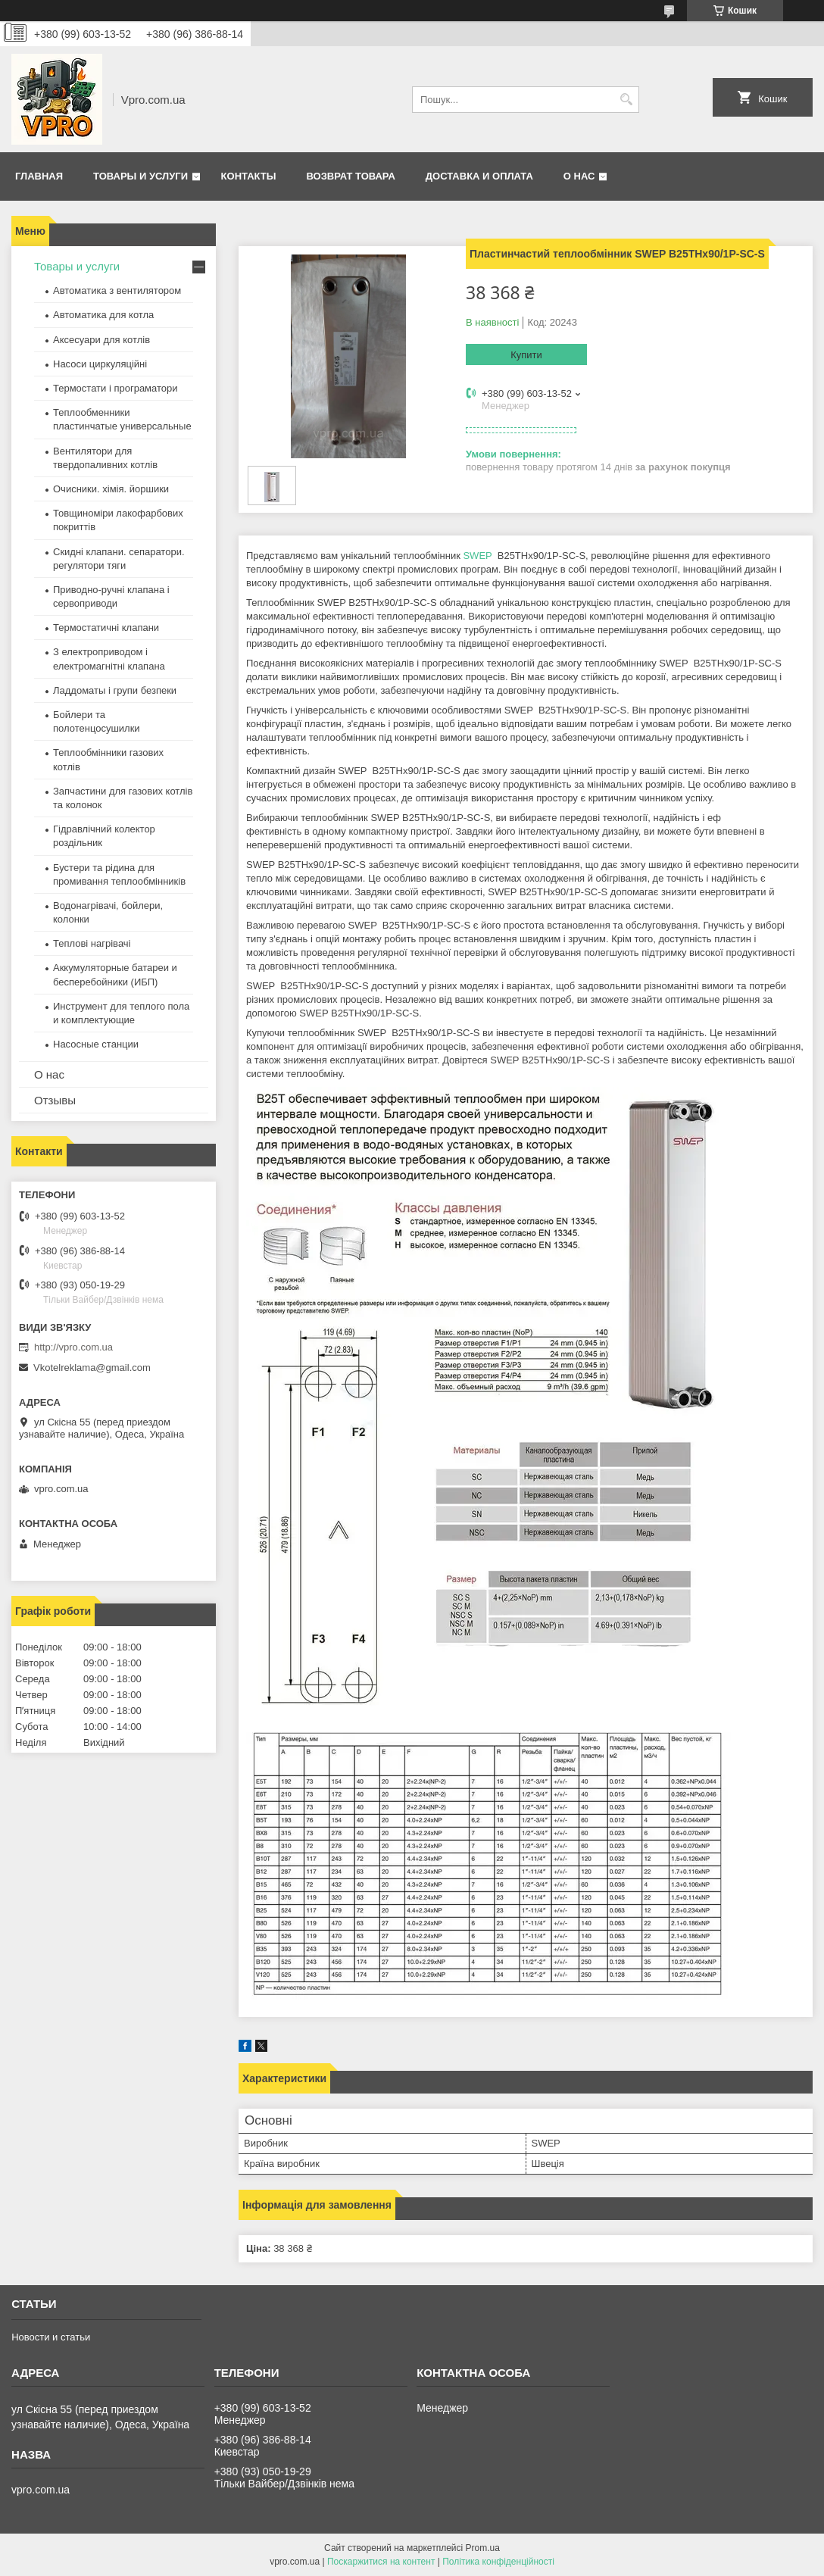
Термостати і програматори (115, 388)
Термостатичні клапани (106, 627)
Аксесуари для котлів (101, 339)
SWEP (477, 555)
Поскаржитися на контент (381, 2561)
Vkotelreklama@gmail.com (92, 1367)
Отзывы (55, 1100)
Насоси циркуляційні (100, 364)
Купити (526, 355)
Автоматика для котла (103, 314)
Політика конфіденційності (498, 2561)
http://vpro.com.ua (73, 1347)
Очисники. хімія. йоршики (111, 489)
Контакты (248, 176)
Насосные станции (96, 1044)
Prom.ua (483, 2548)
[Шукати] (626, 99)
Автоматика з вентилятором (117, 290)
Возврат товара (350, 176)
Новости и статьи (50, 2337)
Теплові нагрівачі (91, 943)
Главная (39, 176)
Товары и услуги (140, 176)
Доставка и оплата (479, 176)
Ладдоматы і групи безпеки (114, 690)
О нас (579, 176)
